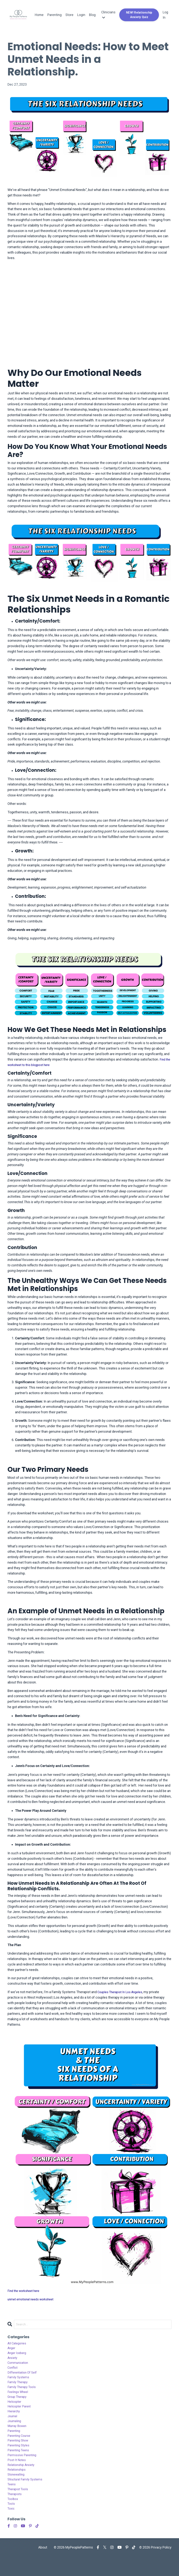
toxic (12, 2528)
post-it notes (18, 2473)
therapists (16, 2511)
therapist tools (19, 2506)
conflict (13, 2370)
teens (12, 2500)
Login (81, 15)
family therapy (19, 2387)
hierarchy (15, 2419)
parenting (15, 2441)
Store (69, 15)
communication (19, 2365)
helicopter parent (21, 2414)
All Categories (18, 2343)
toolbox (13, 2517)
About (42, 2566)
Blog (92, 15)
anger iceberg (18, 2354)
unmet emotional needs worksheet (34, 2299)
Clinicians (108, 14)
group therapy (18, 2403)
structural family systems (27, 2495)
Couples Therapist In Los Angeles (122, 1991)
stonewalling (17, 2490)
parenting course (20, 2446)
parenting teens (20, 2462)
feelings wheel (19, 2398)
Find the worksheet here (26, 2290)
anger (12, 2349)
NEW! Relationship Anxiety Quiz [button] (139, 15)
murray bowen (18, 2435)
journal (13, 2425)
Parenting (54, 15)
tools (12, 2522)
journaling (15, 2430)
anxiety (13, 2360)
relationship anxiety (23, 2479)
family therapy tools (23, 2392)
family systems (19, 2381)
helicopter (15, 2408)
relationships (18, 2484)
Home (39, 15)
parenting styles (20, 2457)
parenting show (19, 2452)
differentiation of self (24, 2376)
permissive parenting (23, 2468)
